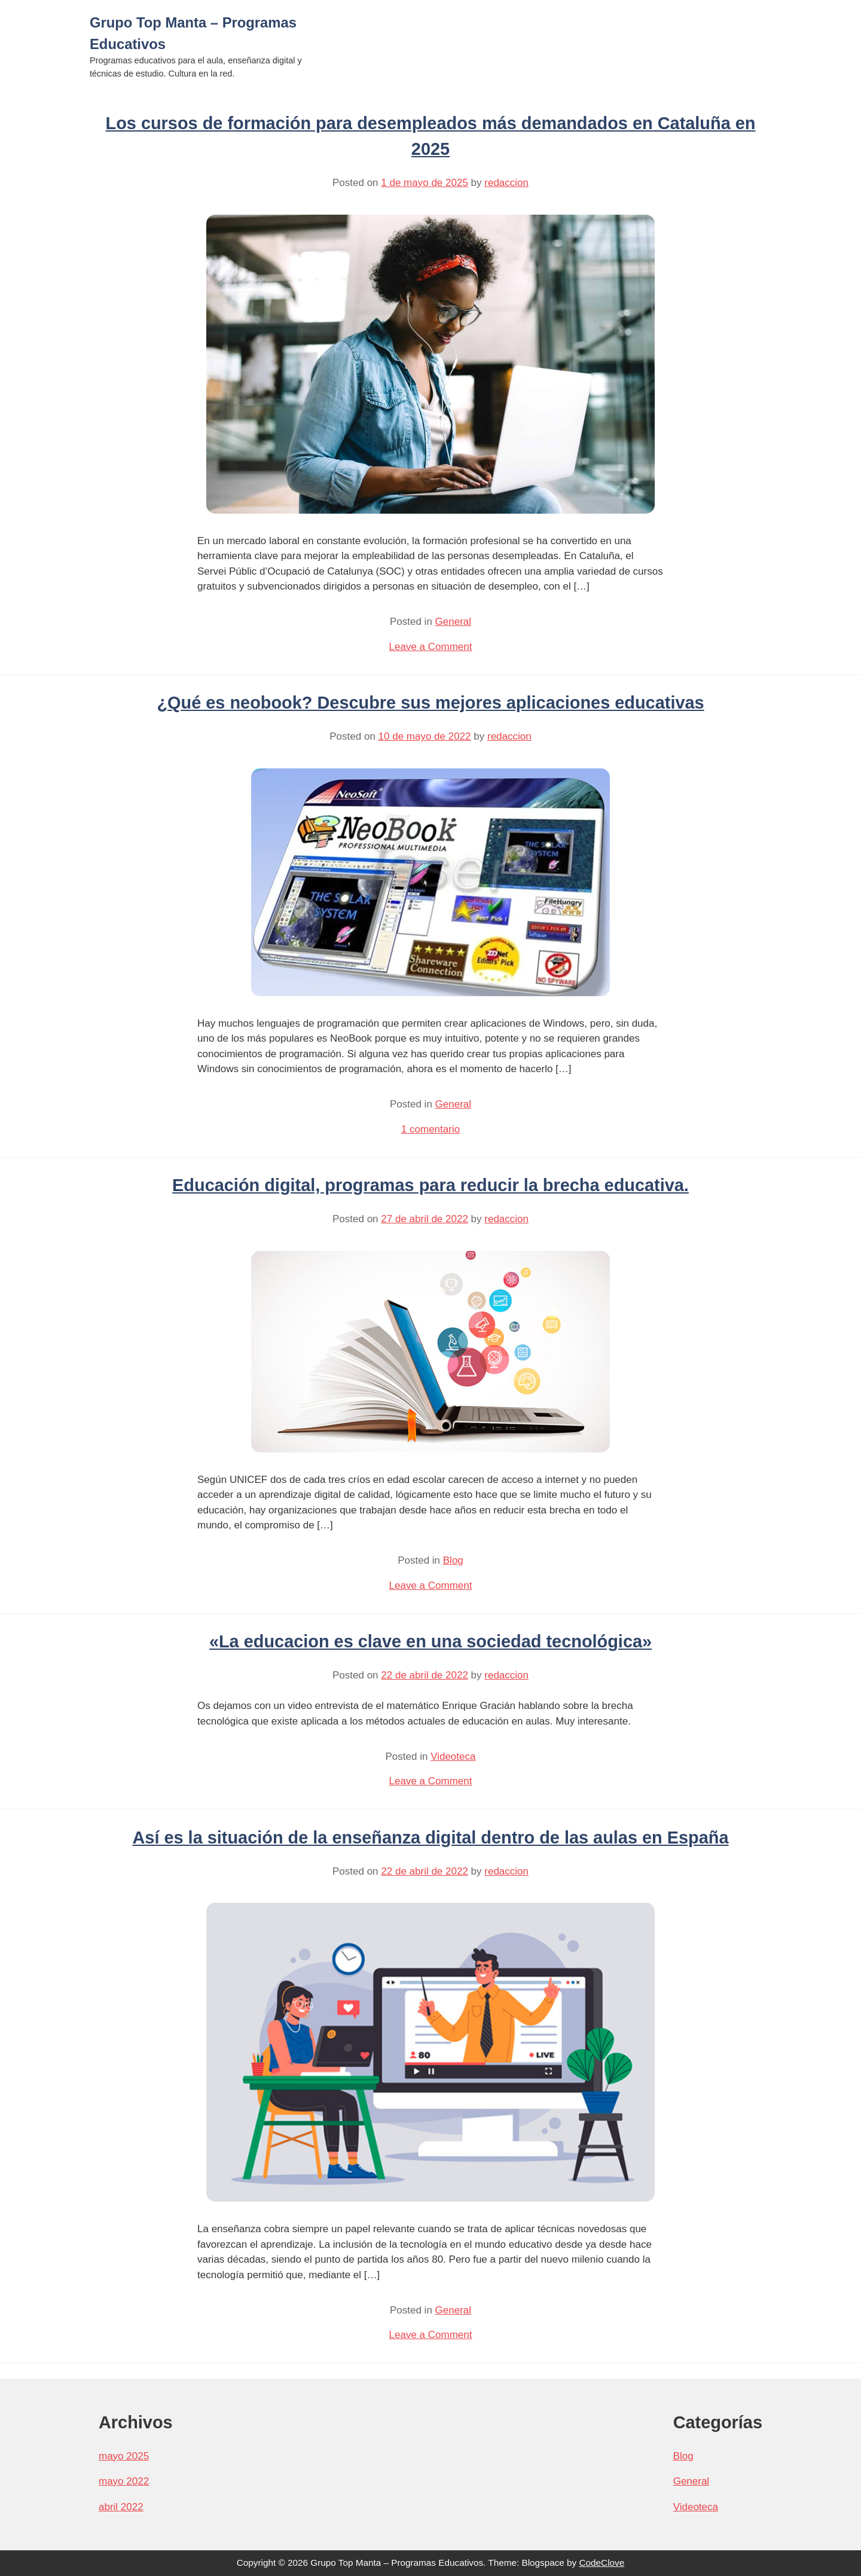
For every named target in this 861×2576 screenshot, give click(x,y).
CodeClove (602, 2562)
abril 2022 (121, 2507)
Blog (453, 1560)
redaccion (506, 182)
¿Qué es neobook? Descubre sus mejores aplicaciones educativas (430, 702)
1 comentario (430, 1129)
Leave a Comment (430, 646)
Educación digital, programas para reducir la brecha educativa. (430, 1185)
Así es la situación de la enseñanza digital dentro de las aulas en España (430, 1837)
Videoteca (452, 1756)
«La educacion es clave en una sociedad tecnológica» (430, 1641)
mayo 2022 (124, 2481)
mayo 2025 (124, 2456)
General (453, 621)
